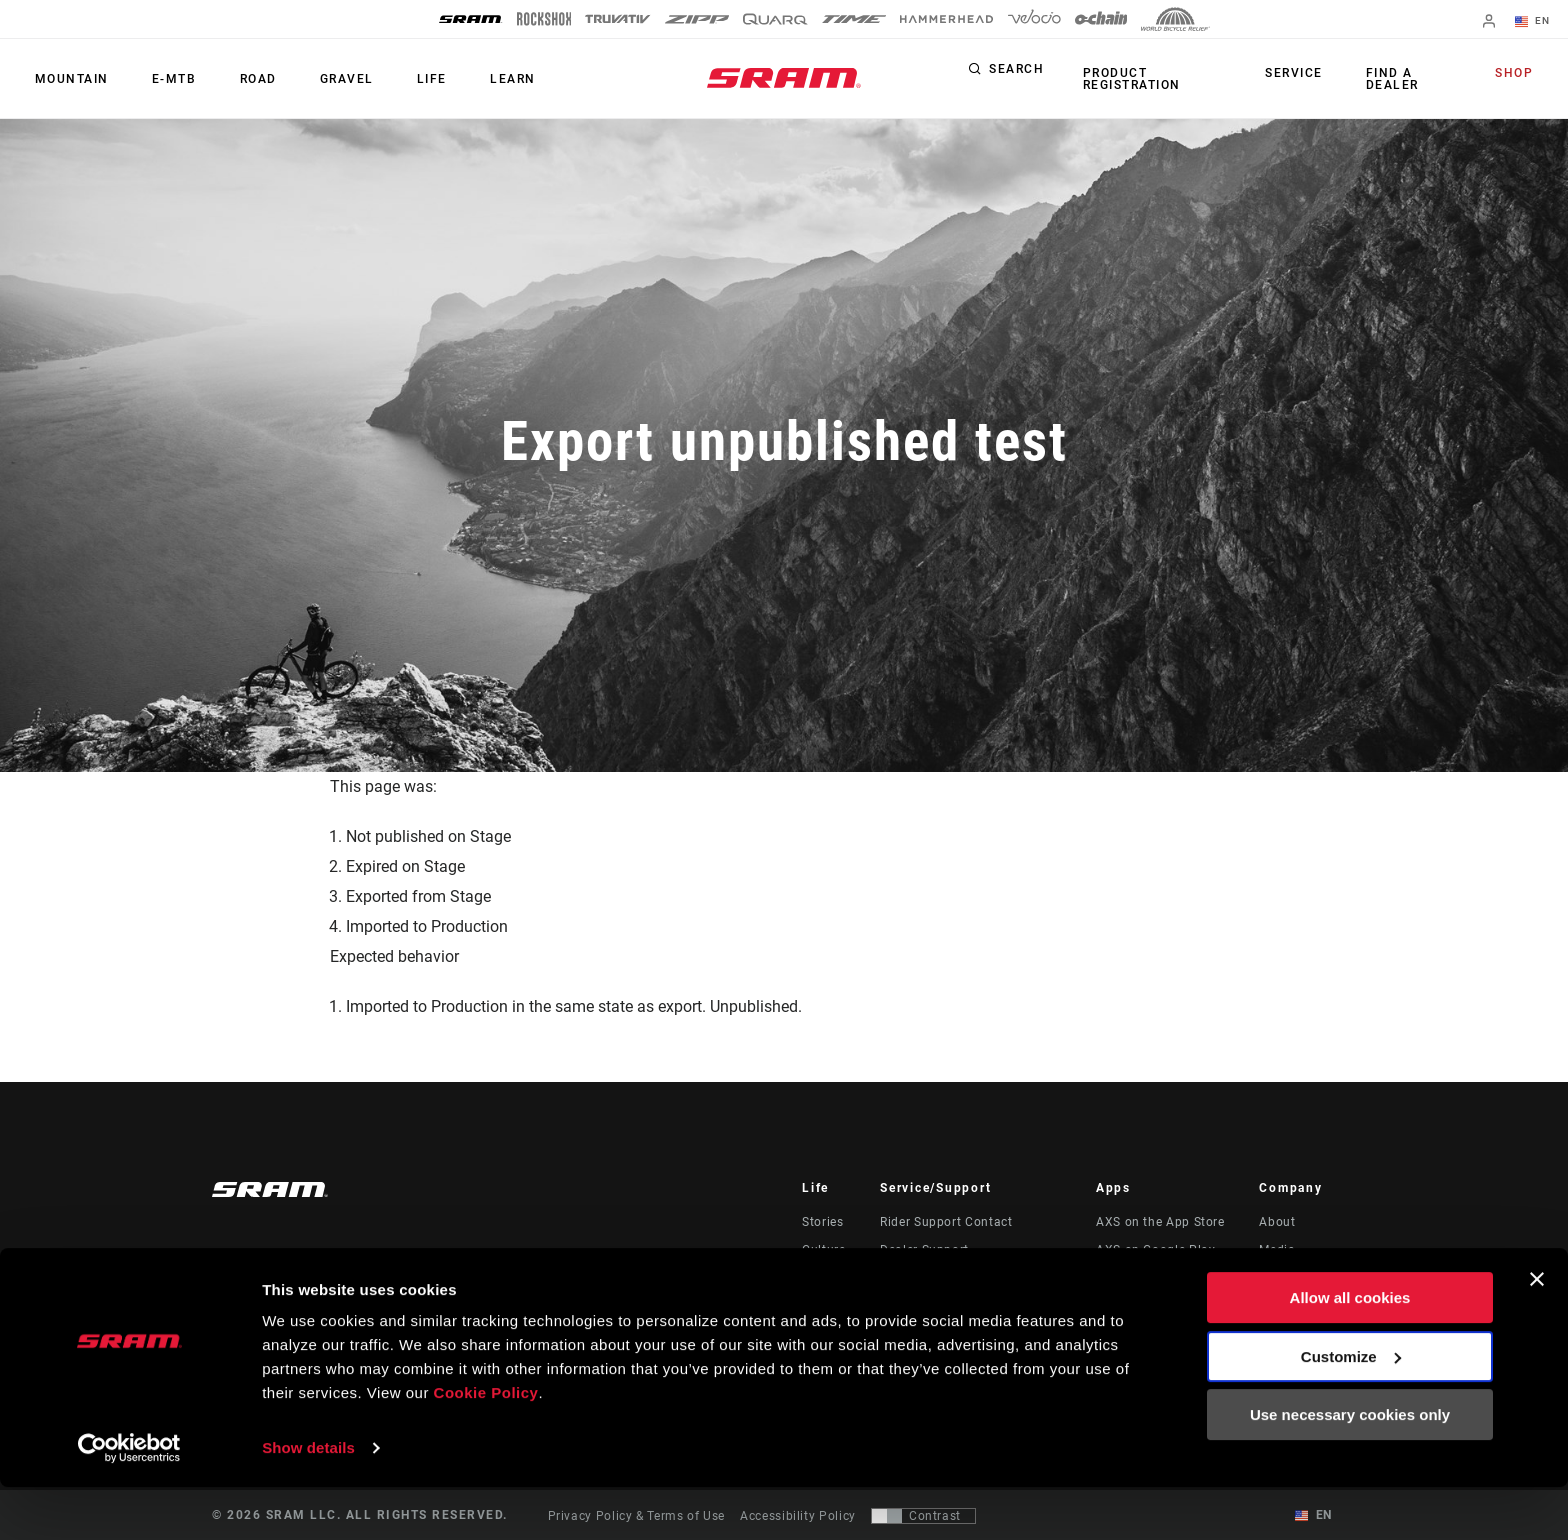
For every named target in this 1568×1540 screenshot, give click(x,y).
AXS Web (1123, 1278)
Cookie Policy (486, 1445)
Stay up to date (293, 1279)
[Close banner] (1537, 1332)
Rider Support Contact (946, 1222)
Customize (1351, 1408)
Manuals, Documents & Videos (970, 1278)
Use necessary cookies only (1350, 1467)
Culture (823, 1250)
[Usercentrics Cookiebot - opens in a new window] (129, 1501)
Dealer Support (924, 1250)
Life (391, 79)
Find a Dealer (1391, 79)
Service (1303, 74)
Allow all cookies (1350, 1350)
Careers (1281, 1278)
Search (1016, 74)
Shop (1519, 74)
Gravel (315, 79)
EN (1537, 22)
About (1277, 1222)
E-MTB (160, 79)
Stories (822, 1222)
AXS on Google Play (1156, 1250)
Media (1277, 1250)
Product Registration (1127, 79)
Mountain (67, 79)
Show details (308, 1500)
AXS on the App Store (1160, 1222)
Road (235, 79)
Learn (463, 79)
